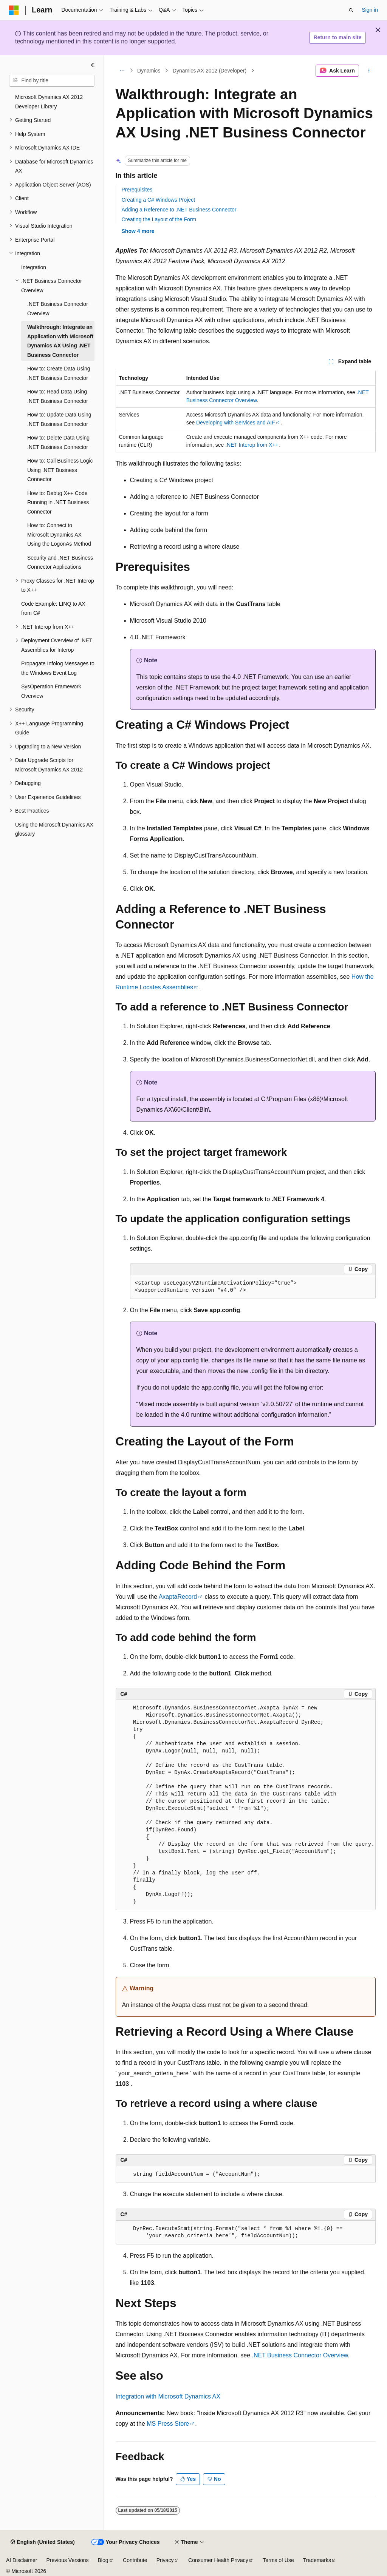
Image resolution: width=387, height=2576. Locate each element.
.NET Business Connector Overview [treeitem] (57, 308)
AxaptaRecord (178, 1596)
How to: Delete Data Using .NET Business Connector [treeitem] (58, 442)
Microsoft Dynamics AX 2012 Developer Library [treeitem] (49, 102)
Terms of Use (278, 2560)
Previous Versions (67, 2560)
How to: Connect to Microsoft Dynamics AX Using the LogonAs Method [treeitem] (59, 534)
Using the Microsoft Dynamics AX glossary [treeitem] (54, 829)
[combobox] (51, 81)
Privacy (165, 2560)
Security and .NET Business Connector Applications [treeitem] (60, 562)
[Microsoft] (14, 10)
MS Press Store (168, 2423)
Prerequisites (137, 190)
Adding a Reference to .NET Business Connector (179, 210)
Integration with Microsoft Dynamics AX (168, 2396)
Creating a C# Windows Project (158, 200)
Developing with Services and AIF (235, 423)
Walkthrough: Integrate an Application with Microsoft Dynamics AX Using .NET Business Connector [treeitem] (60, 341)
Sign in (370, 10)
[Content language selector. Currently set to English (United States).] (42, 2542)
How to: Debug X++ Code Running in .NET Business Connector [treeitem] (58, 502)
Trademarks (317, 2560)
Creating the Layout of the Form (159, 219)
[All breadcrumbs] (122, 71)
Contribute (135, 2560)
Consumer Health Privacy (218, 2560)
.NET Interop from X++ (252, 445)
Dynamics (148, 71)
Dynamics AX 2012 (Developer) (209, 71)
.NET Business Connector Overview (300, 2355)
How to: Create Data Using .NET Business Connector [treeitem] (58, 373)
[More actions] (368, 71)
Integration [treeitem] (33, 267)
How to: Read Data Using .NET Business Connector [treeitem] (57, 396)
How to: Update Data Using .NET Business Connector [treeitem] (59, 419)
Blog (103, 2560)
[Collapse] (93, 65)
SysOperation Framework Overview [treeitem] (51, 691)
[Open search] (351, 10)
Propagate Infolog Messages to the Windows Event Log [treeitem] (57, 668)
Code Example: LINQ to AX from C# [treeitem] (53, 608)
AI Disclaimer (21, 2560)
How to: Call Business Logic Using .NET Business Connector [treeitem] (60, 470)
